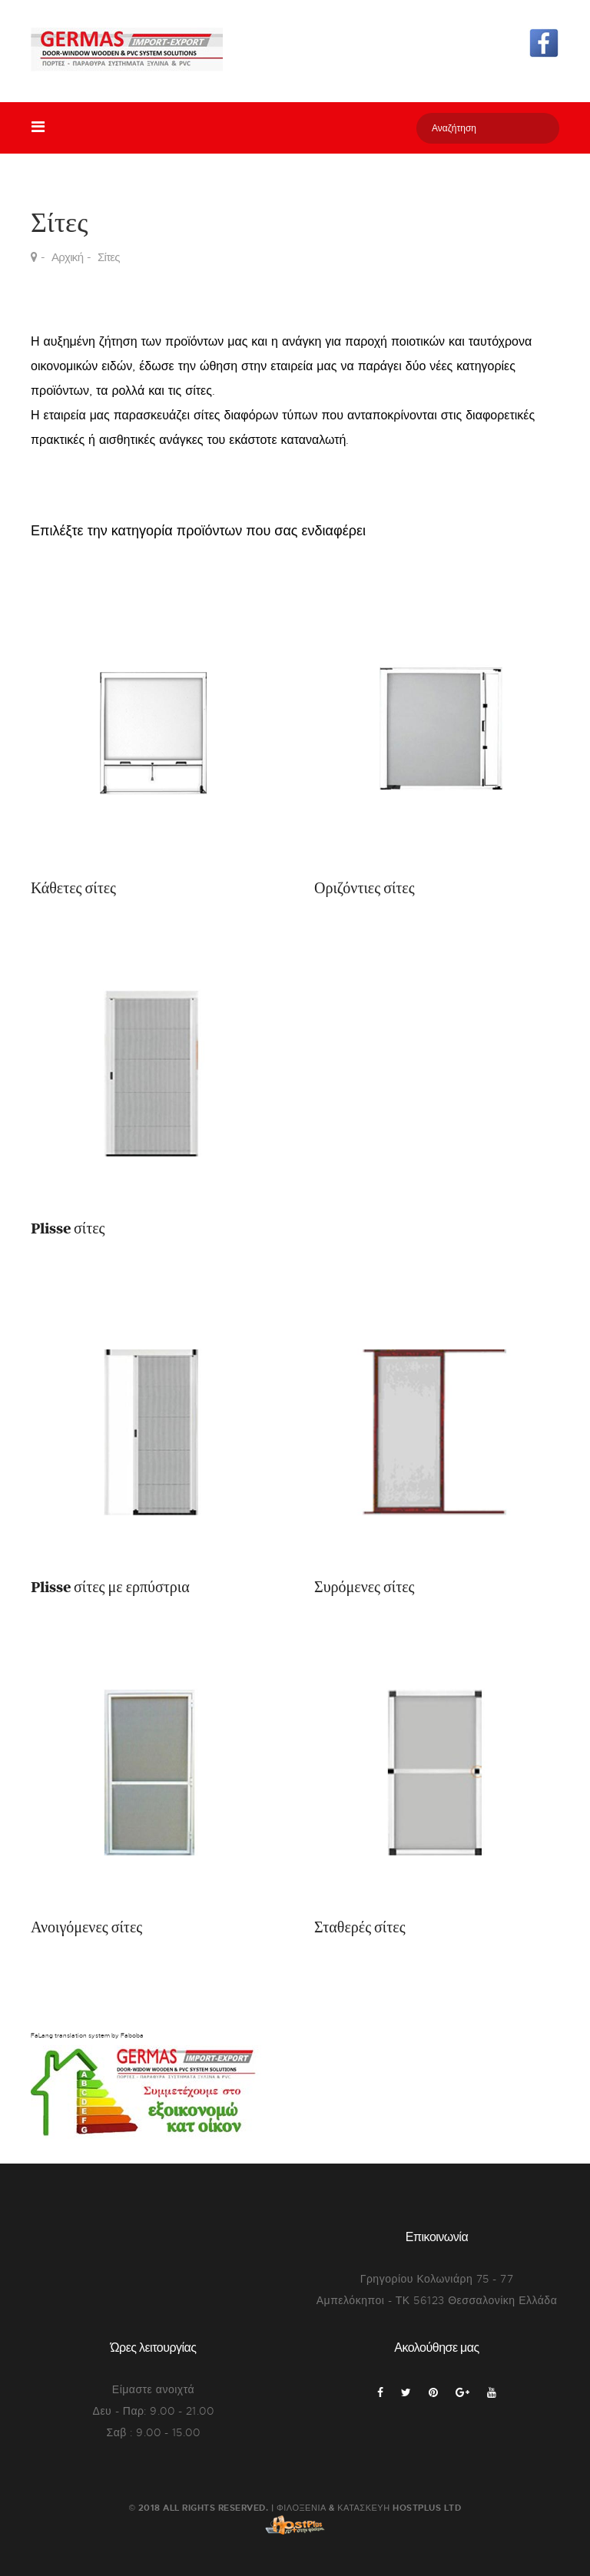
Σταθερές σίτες (360, 1928)
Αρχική (67, 256)
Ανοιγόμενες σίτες (86, 1928)
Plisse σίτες (68, 1229)
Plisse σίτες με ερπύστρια (110, 1588)
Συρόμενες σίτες (364, 1588)
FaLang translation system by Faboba (87, 2035)
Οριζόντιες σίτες (364, 889)
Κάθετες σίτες (73, 889)
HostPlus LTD (427, 2507)
